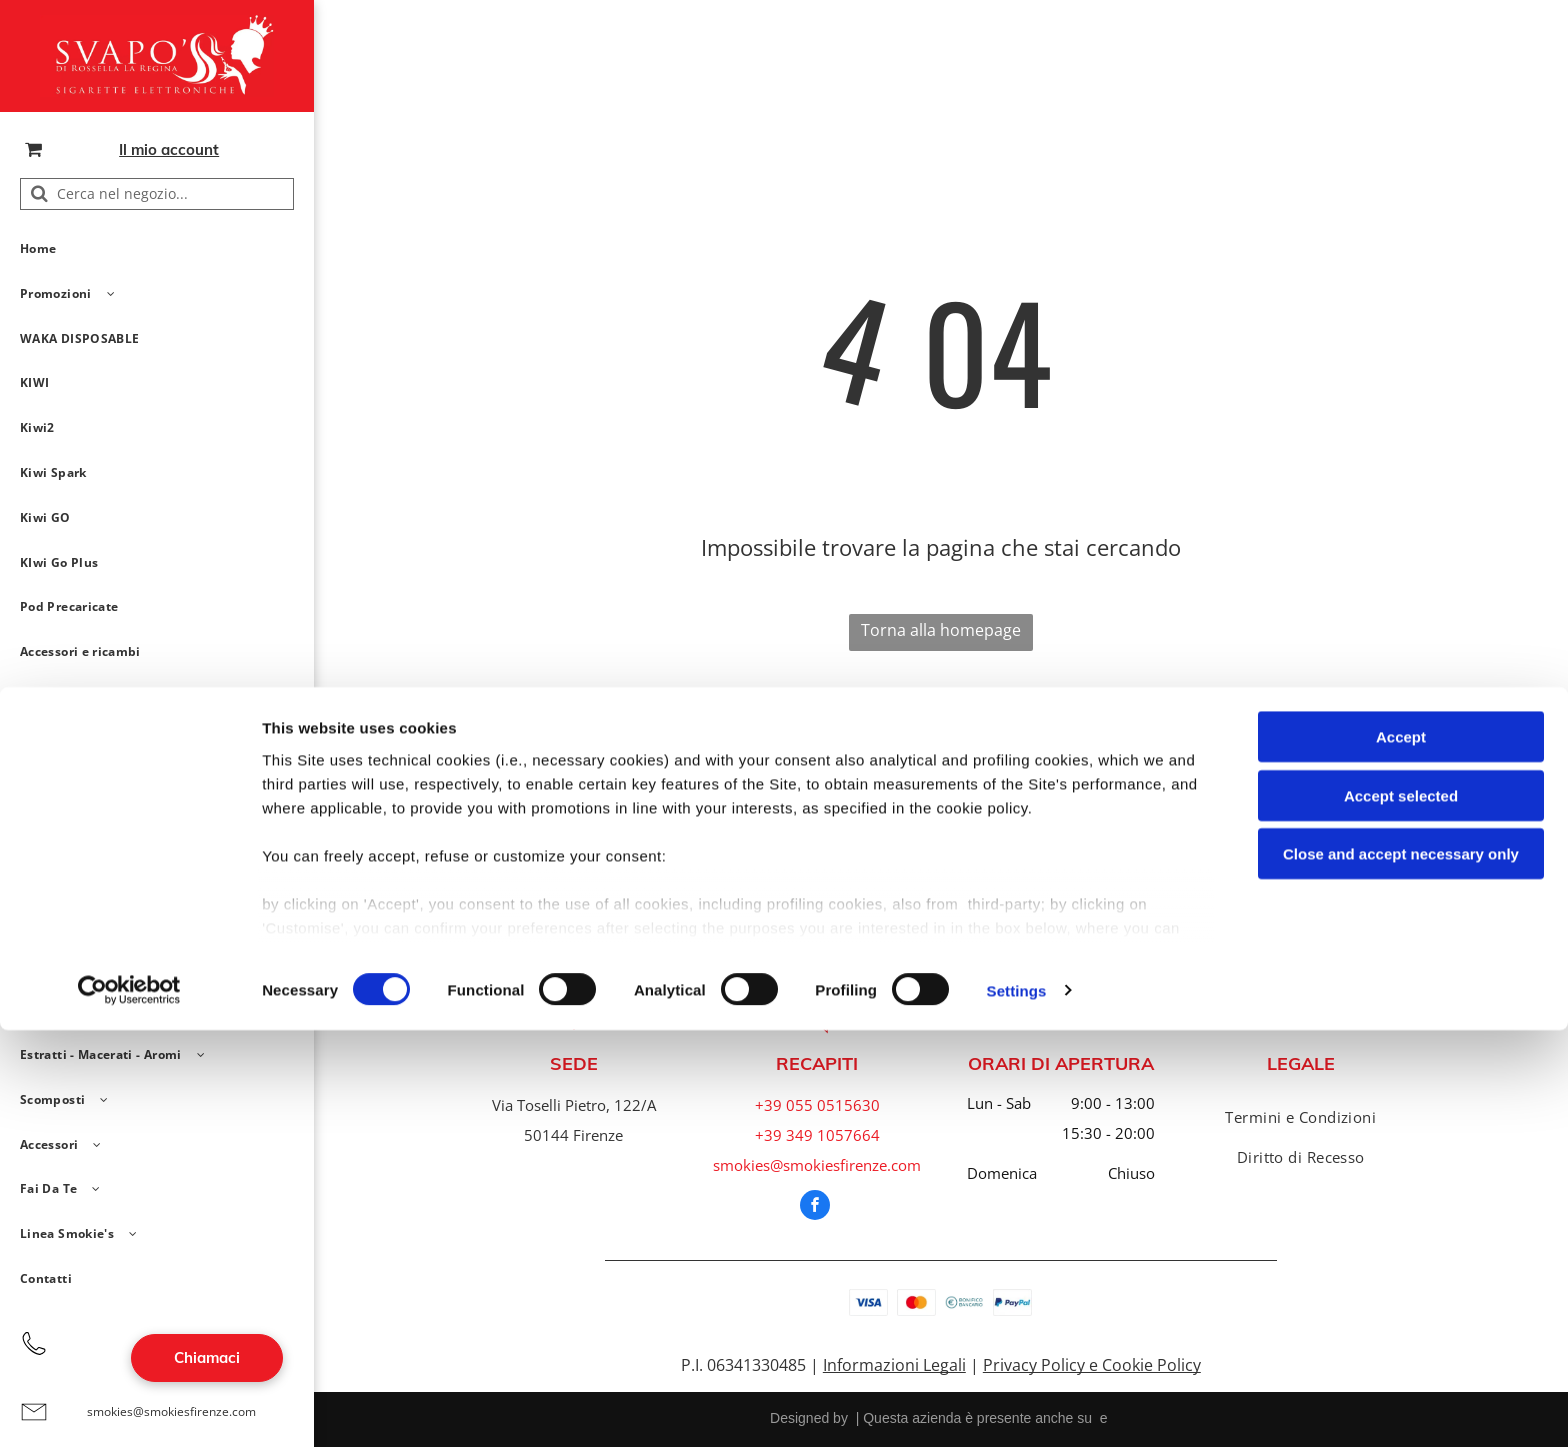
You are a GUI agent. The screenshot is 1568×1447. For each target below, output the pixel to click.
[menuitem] (149, 249)
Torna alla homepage (941, 630)
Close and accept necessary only (1401, 1271)
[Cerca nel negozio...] (157, 194)
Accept (1401, 1154)
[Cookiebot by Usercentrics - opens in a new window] (129, 1408)
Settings (1017, 1407)
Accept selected (1401, 1212)
